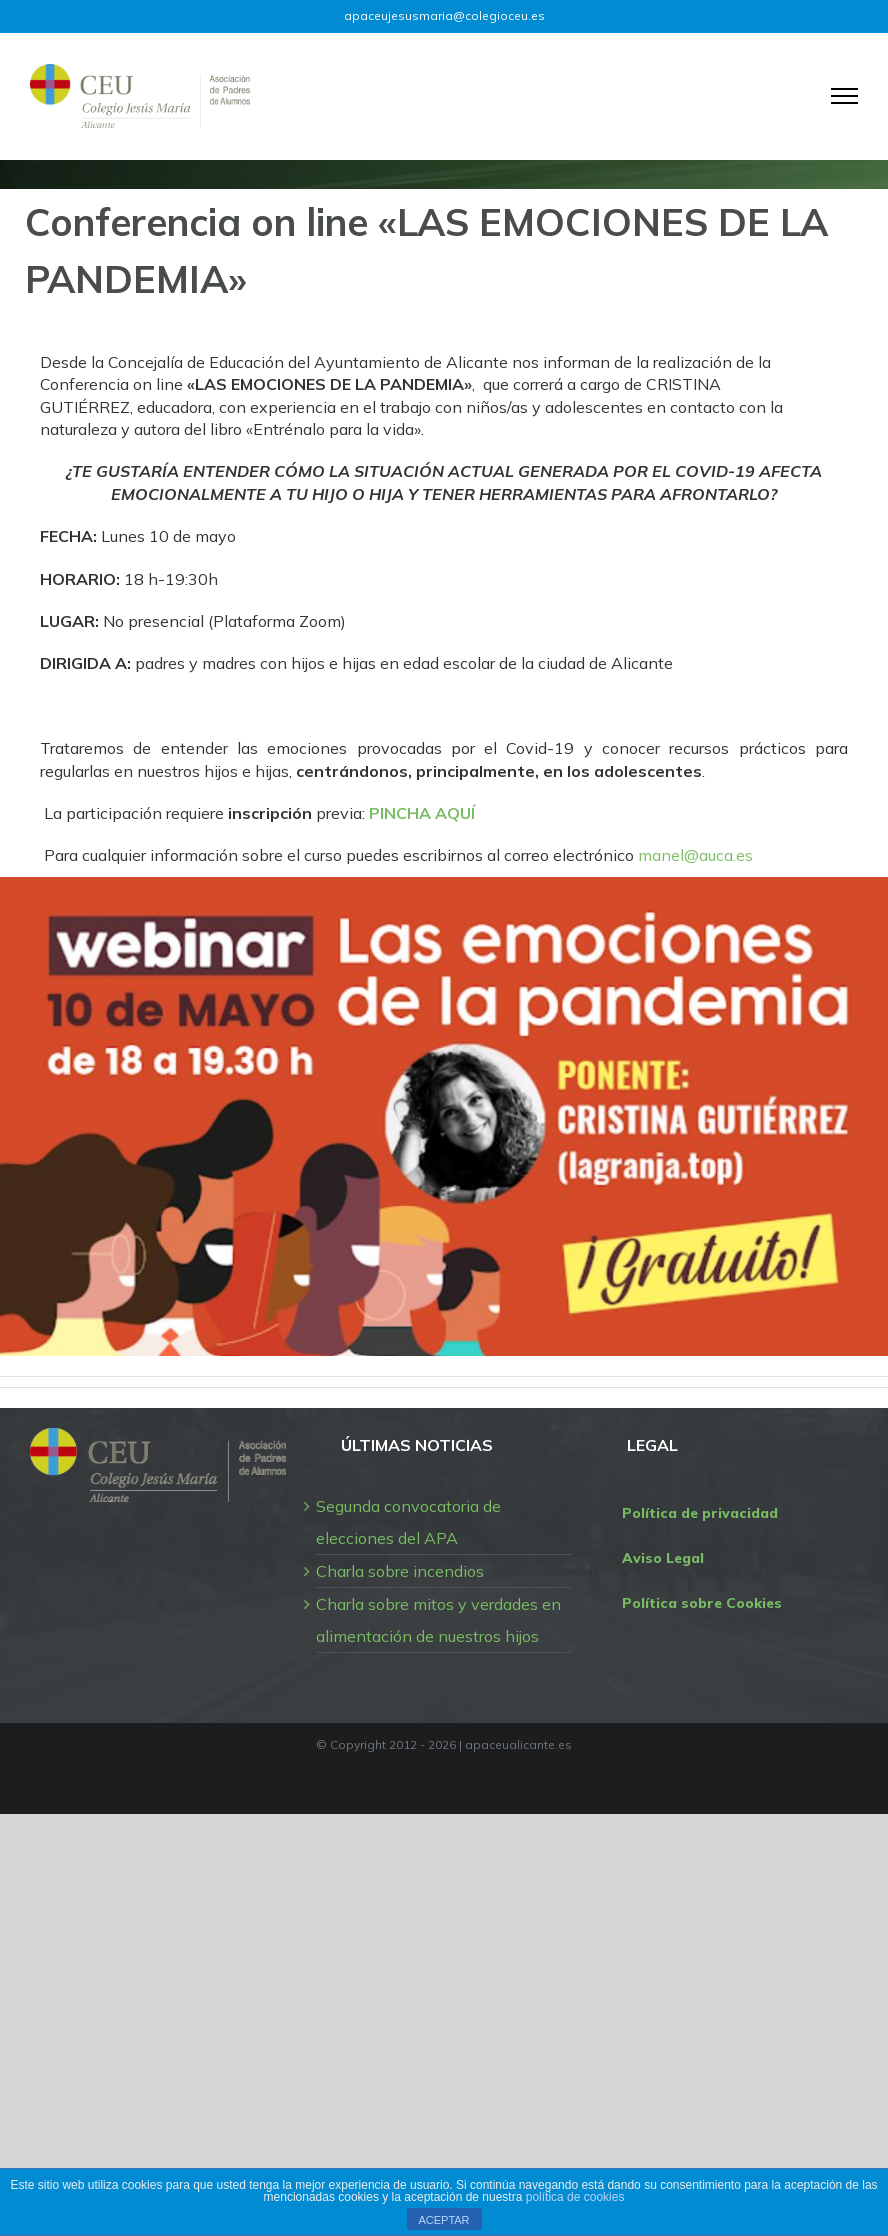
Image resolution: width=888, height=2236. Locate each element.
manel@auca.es (695, 855)
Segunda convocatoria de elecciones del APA (408, 1522)
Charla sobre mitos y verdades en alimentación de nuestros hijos (438, 1620)
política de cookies (575, 2197)
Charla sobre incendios (400, 1571)
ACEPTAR (443, 2220)
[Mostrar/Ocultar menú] (845, 96)
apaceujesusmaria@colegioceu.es (444, 15)
